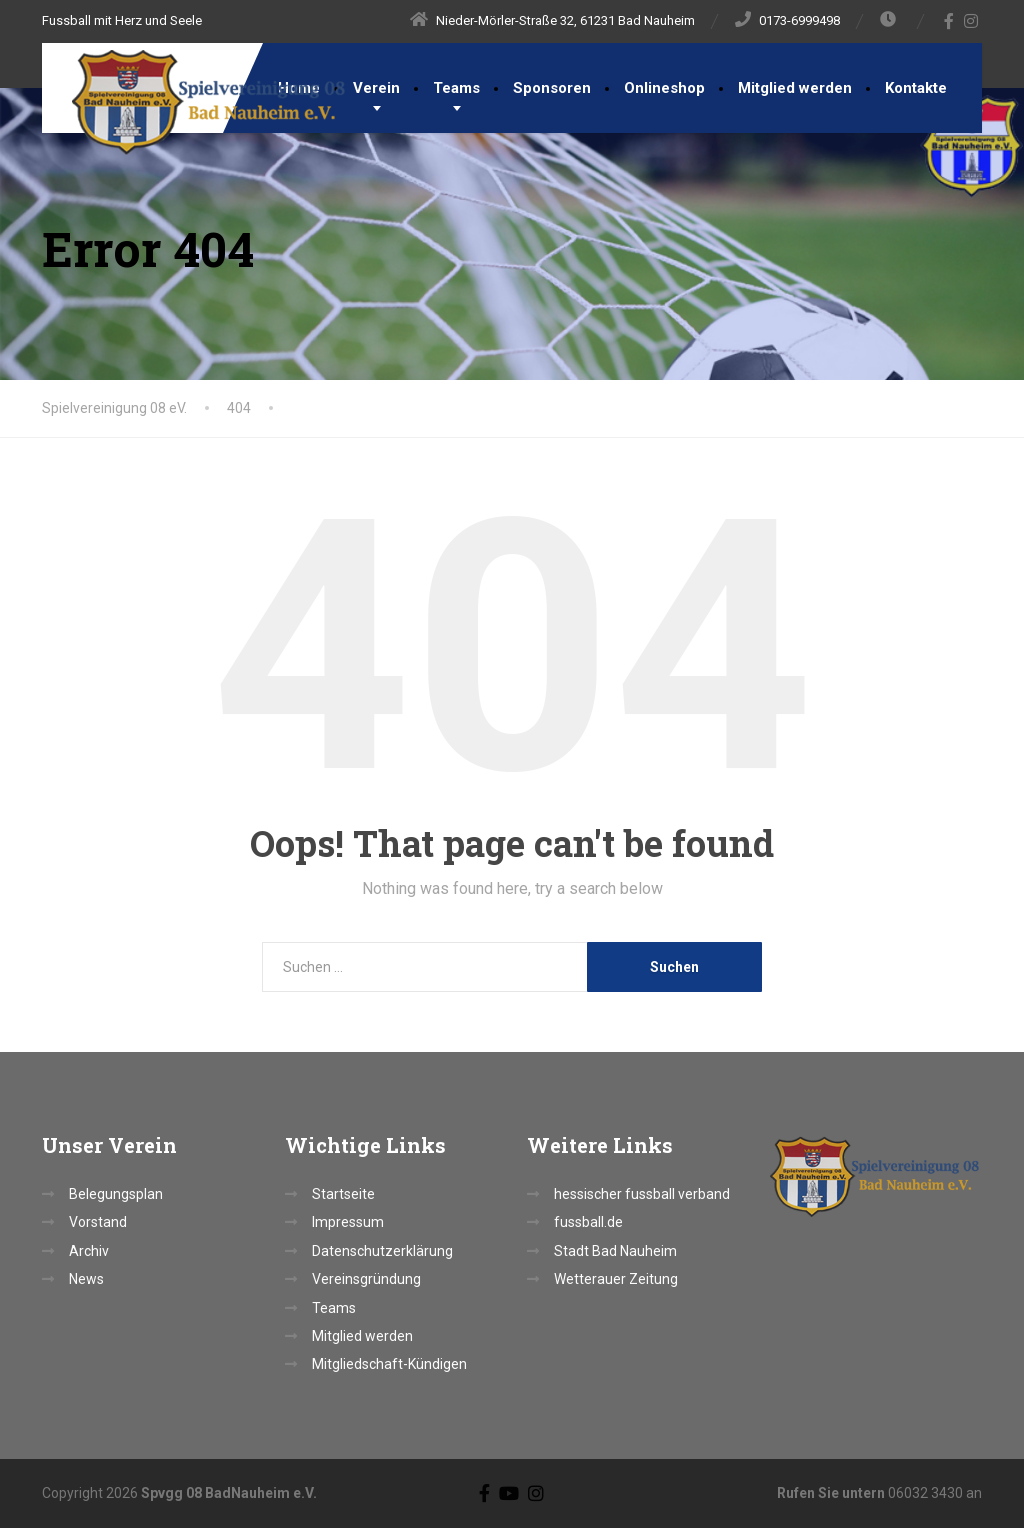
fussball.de (588, 1222)
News (86, 1279)
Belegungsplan (116, 1194)
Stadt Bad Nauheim (615, 1251)
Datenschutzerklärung (382, 1251)
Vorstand (98, 1222)
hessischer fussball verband (642, 1194)
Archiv (89, 1251)
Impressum (348, 1222)
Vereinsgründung (366, 1279)
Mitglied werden (795, 88)
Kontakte (916, 88)
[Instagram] (971, 21)
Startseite (343, 1194)
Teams (456, 88)
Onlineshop (664, 88)
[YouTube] (509, 1492)
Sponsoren (552, 88)
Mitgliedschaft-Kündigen (389, 1364)
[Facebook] (949, 21)
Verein (376, 88)
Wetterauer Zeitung (616, 1279)
